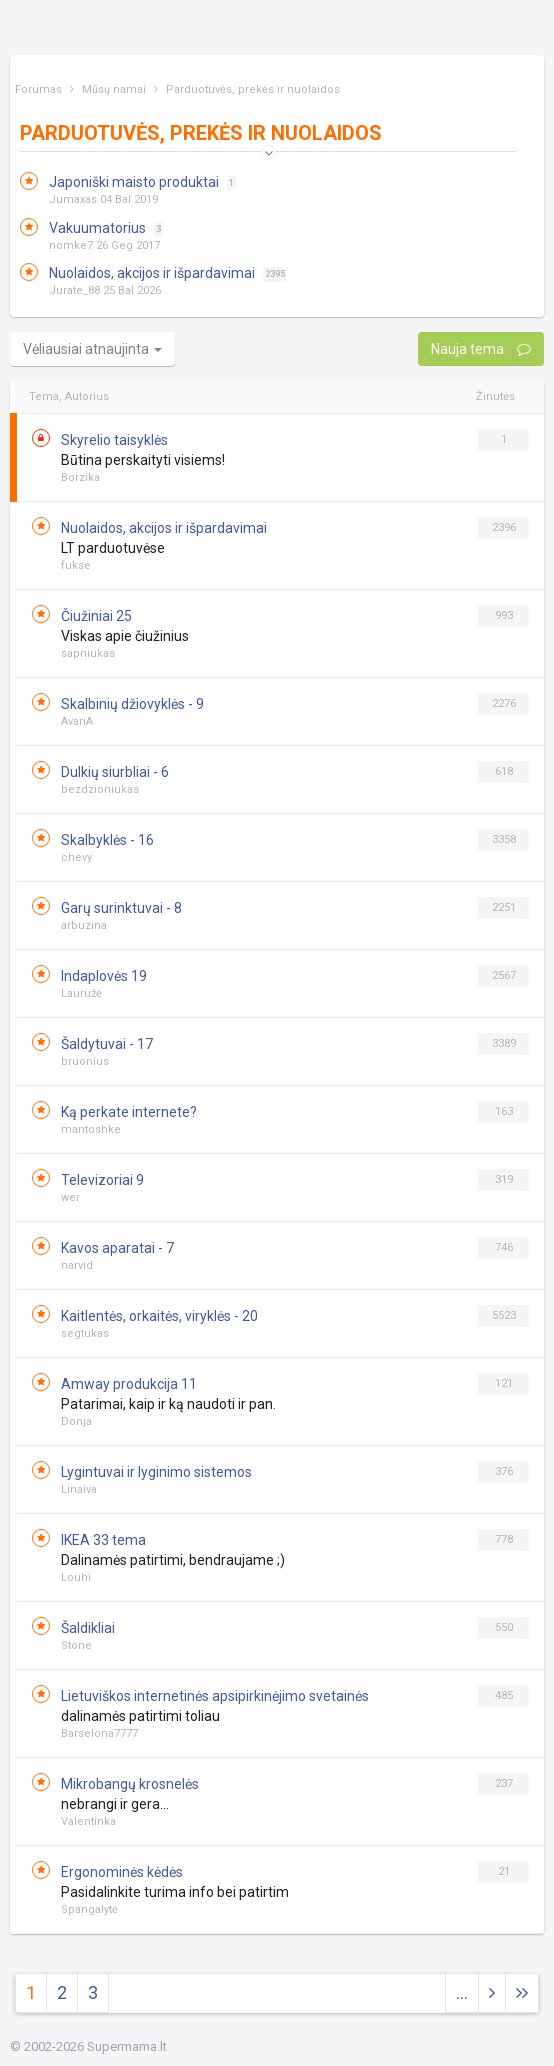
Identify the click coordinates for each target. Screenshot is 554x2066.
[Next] (522, 1993)
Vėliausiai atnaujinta (92, 349)
